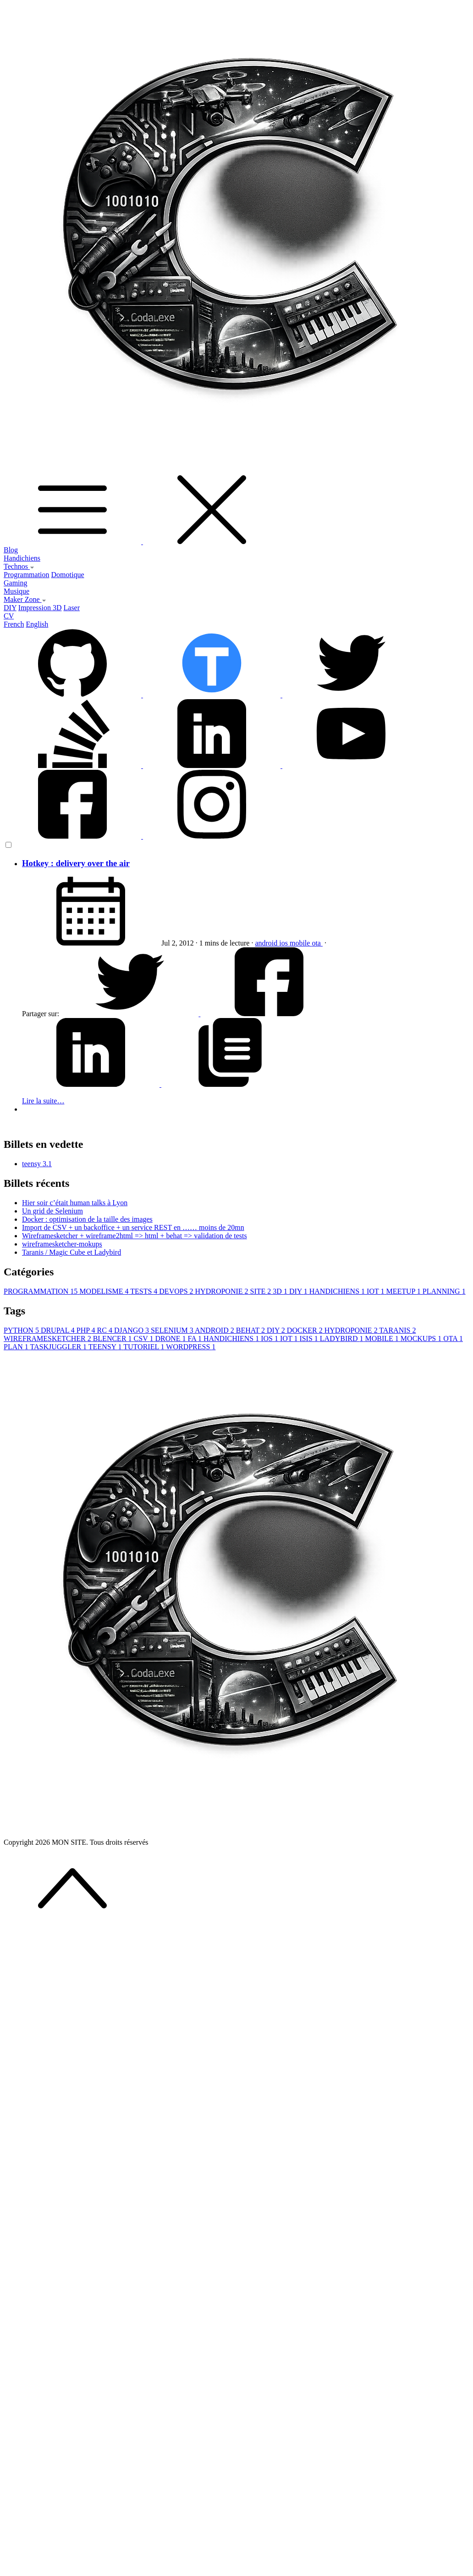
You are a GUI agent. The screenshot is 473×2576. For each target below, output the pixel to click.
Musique (16, 591)
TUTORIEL (144, 1347)
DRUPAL (59, 1330)
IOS (270, 1338)
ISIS (309, 1338)
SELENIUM (173, 1330)
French (14, 624)
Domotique (67, 575)
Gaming (16, 583)
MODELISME (104, 1291)
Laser (72, 608)
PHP (87, 1330)
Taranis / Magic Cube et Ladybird (71, 1252)
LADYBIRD (342, 1338)
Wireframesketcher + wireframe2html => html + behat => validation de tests (134, 1236)
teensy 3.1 (37, 1164)
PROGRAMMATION (41, 1291)
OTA (453, 1338)
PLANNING (444, 1291)
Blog (11, 550)
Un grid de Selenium (52, 1211)
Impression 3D (40, 608)
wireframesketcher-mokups (62, 1244)
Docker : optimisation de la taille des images (87, 1219)
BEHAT (251, 1330)
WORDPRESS (190, 1347)
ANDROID (215, 1330)
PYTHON (22, 1330)
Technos (19, 566)
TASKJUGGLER (59, 1347)
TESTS (144, 1291)
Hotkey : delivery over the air (76, 863)
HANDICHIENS (338, 1291)
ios (284, 943)
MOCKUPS (422, 1338)
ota (317, 943)
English (37, 624)
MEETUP (404, 1291)
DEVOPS (177, 1291)
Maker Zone (25, 599)
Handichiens (22, 558)
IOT (376, 1291)
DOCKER (305, 1330)
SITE (261, 1291)
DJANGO (132, 1330)
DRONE (171, 1338)
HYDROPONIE (222, 1291)
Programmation (27, 575)
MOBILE (383, 1338)
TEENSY (105, 1347)
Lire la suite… (43, 1101)
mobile (301, 943)
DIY (10, 608)
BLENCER (113, 1338)
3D (281, 1291)
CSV (144, 1338)
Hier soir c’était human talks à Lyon (74, 1203)
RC (105, 1330)
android (267, 943)
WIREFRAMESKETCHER (48, 1338)
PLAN (17, 1347)
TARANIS (397, 1330)
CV (9, 616)
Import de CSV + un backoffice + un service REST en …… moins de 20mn (133, 1227)
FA (196, 1338)
